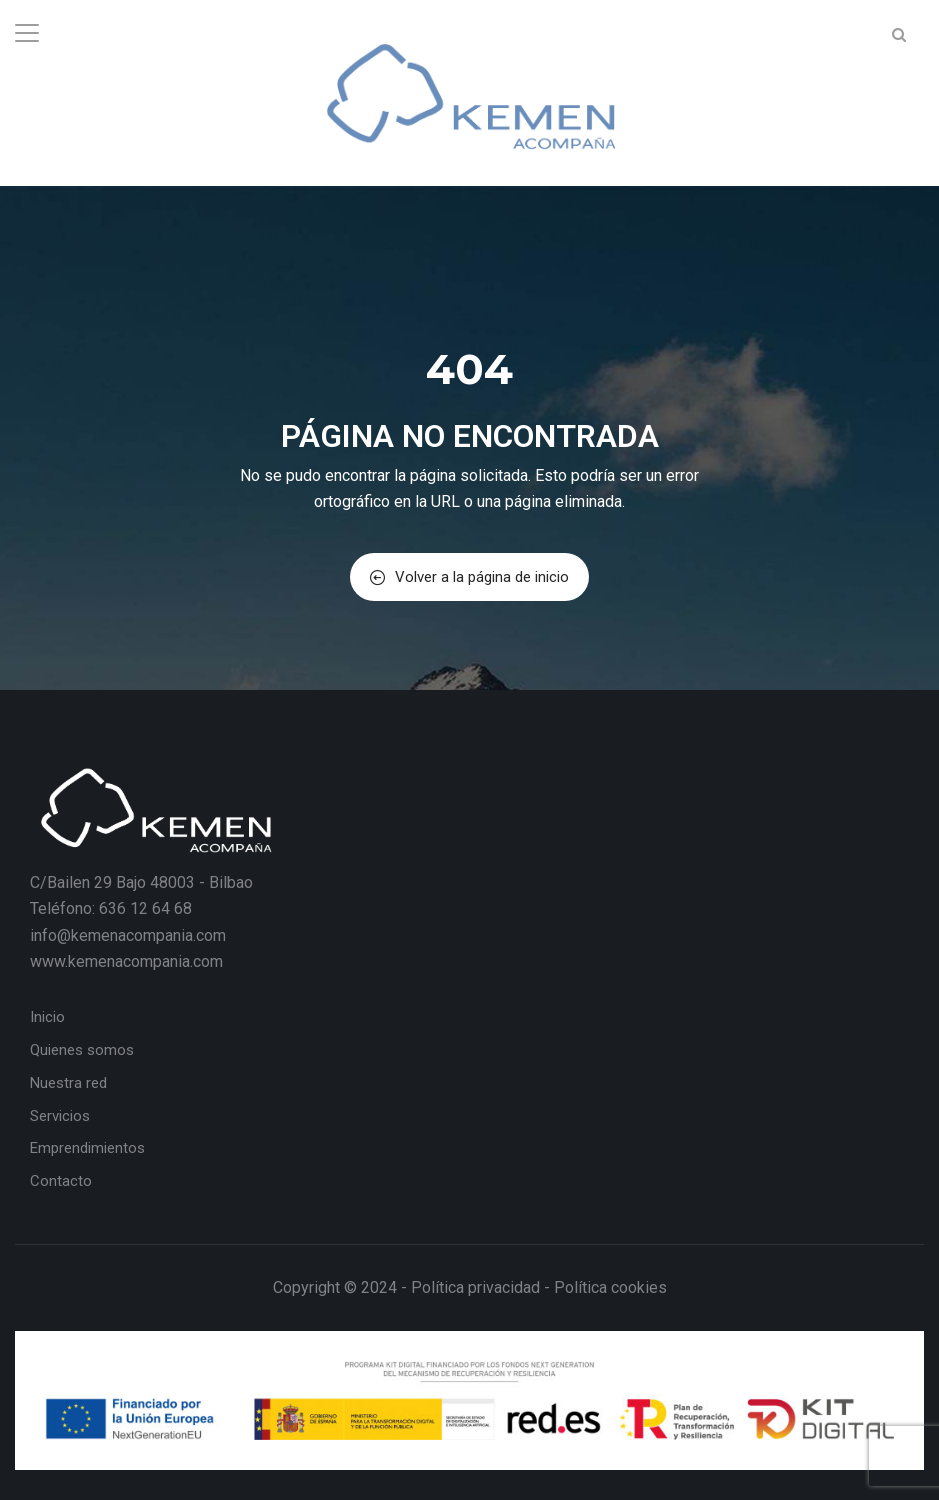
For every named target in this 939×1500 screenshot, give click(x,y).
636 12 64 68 (145, 908)
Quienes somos (82, 1050)
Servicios (60, 1116)
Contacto (61, 1181)
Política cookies (610, 1287)
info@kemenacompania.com (128, 935)
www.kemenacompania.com (126, 961)
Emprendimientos (87, 1148)
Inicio (47, 1017)
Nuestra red (68, 1083)
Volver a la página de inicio (469, 577)
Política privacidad (475, 1287)
